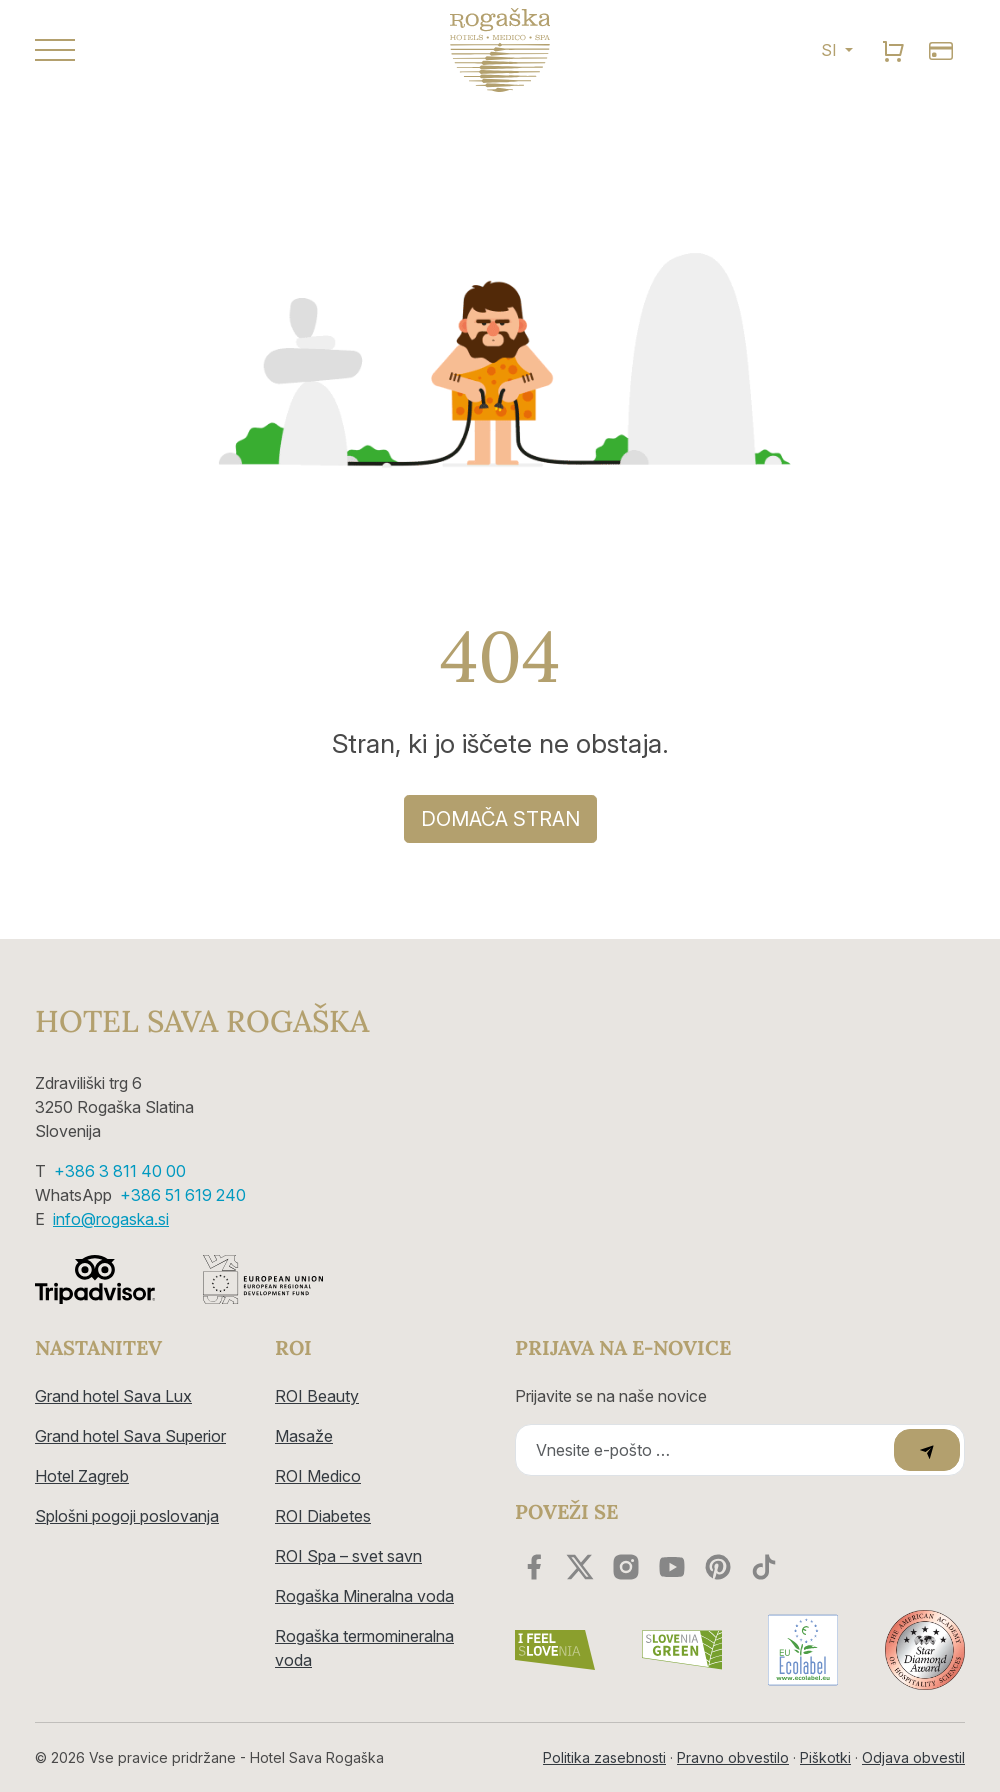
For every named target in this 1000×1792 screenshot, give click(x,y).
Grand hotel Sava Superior (130, 1436)
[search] (893, 50)
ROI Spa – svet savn (348, 1556)
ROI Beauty (317, 1396)
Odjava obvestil (913, 1757)
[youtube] (672, 1567)
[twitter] (580, 1567)
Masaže (304, 1436)
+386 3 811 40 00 (120, 1171)
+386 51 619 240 (183, 1195)
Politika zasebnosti (604, 1757)
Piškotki (825, 1757)
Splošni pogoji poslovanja (127, 1516)
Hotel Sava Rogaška (202, 1021)
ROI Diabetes (323, 1516)
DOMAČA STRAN (500, 819)
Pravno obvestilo (733, 1757)
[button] (180, 50)
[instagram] (626, 1567)
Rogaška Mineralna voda (364, 1596)
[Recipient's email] (707, 1450)
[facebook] (534, 1567)
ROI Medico (318, 1476)
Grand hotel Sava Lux (113, 1396)
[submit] (927, 1450)
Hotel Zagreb (82, 1476)
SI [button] (831, 50)
